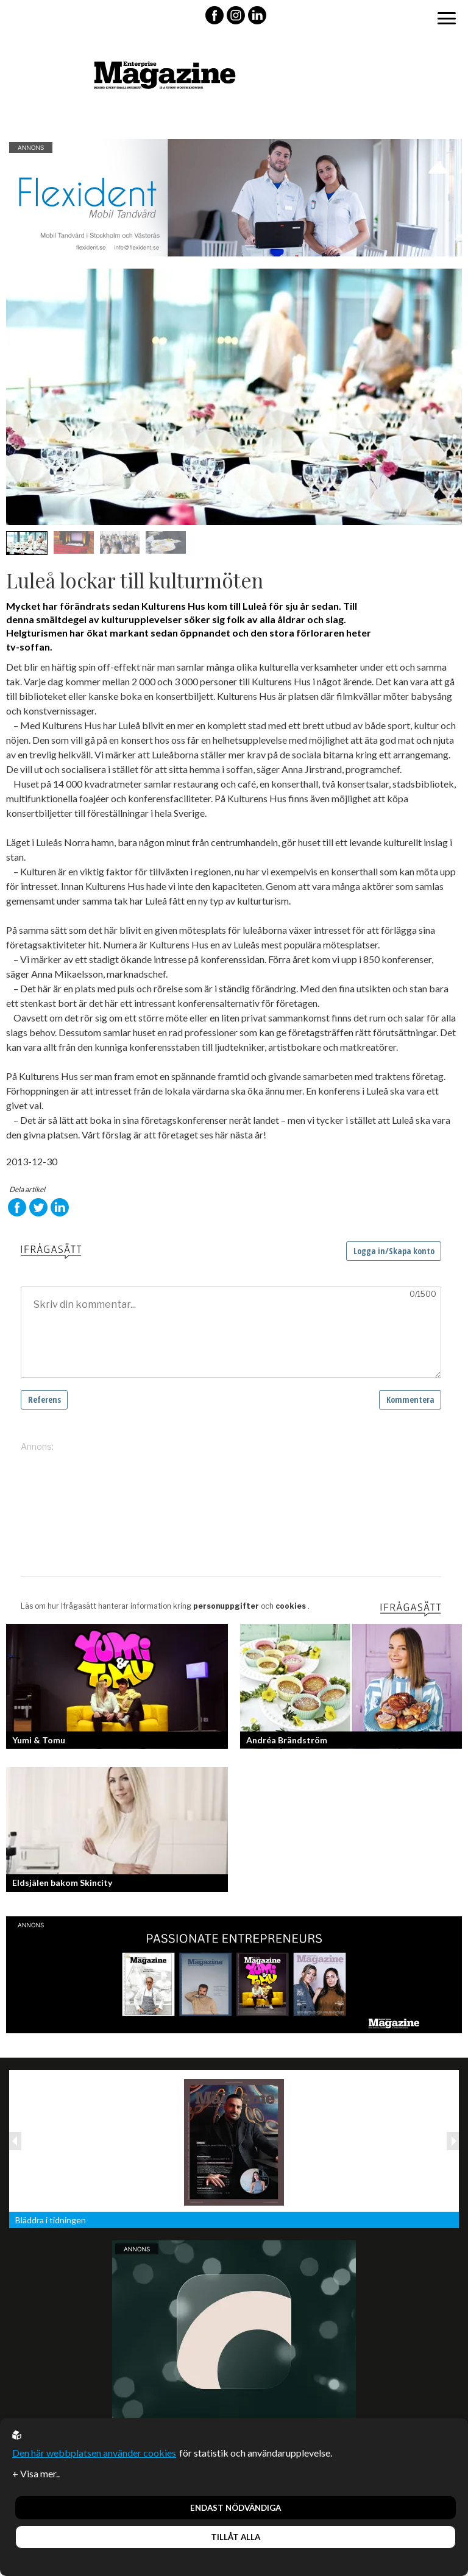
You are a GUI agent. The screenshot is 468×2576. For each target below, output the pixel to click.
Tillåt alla (235, 2537)
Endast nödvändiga (235, 2508)
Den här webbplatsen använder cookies (94, 2452)
